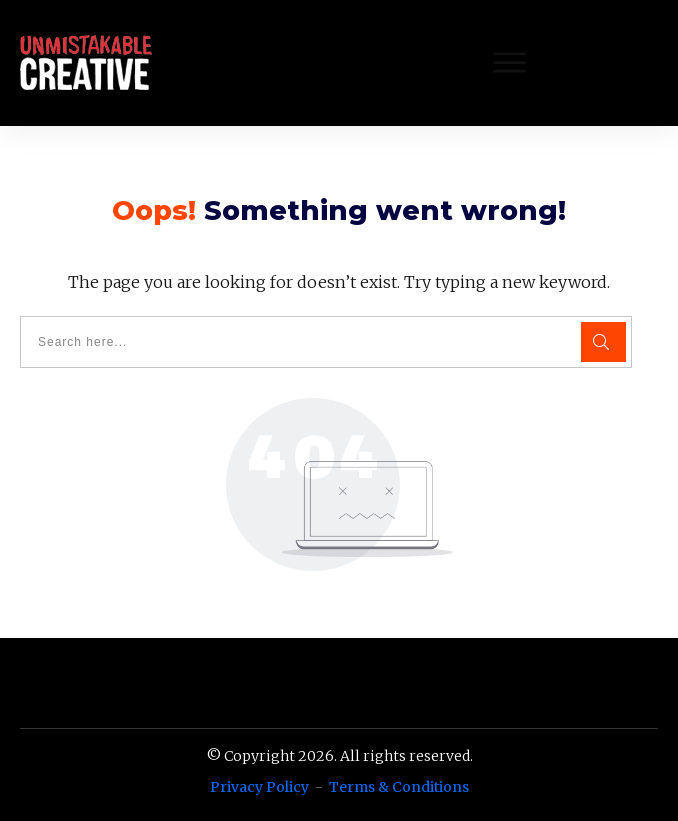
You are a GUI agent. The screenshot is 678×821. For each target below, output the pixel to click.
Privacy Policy (259, 787)
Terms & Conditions (399, 787)
